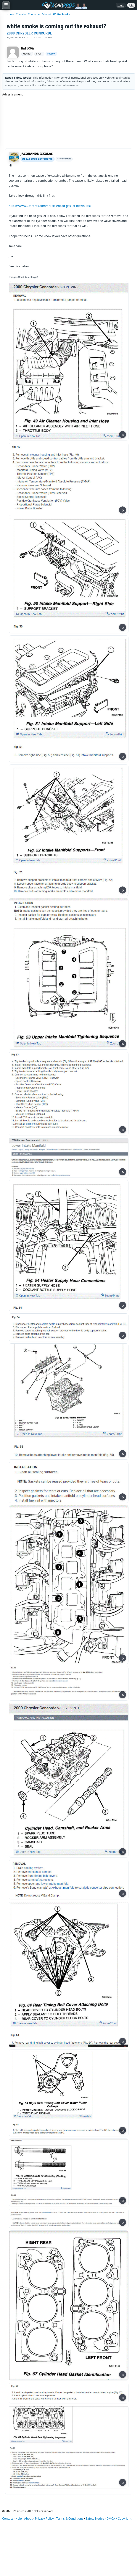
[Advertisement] (70, 122)
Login (121, 5)
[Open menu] (6, 5)
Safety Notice (95, 2518)
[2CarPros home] (63, 5)
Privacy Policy (44, 2518)
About (28, 2518)
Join (131, 5)
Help (18, 2518)
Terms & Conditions (69, 2518)
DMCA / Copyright (119, 2518)
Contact (7, 2518)
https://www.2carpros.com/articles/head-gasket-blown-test (50, 206)
